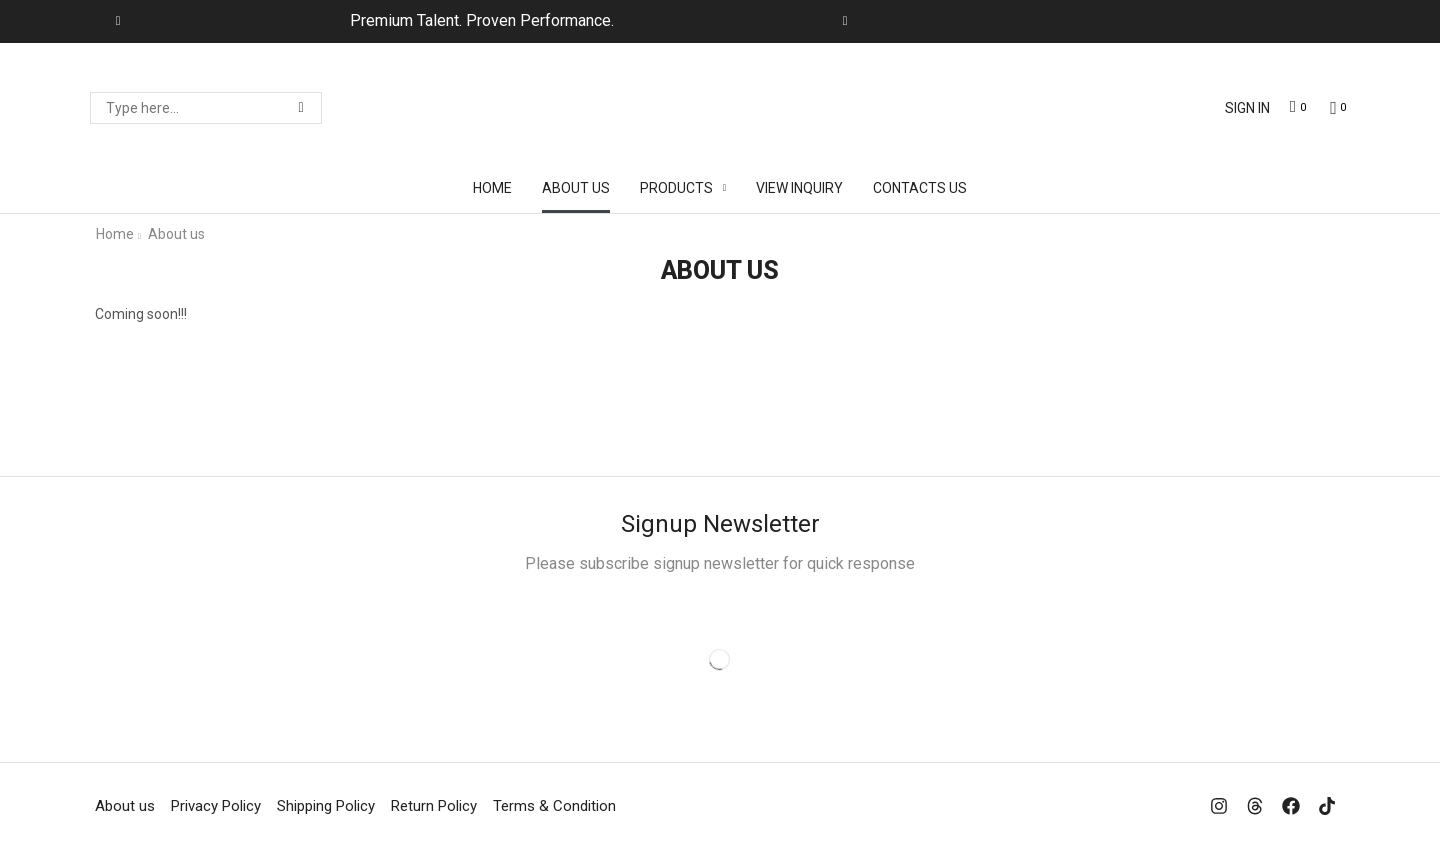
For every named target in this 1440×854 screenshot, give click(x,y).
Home (115, 234)
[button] (1247, 108)
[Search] (301, 108)
